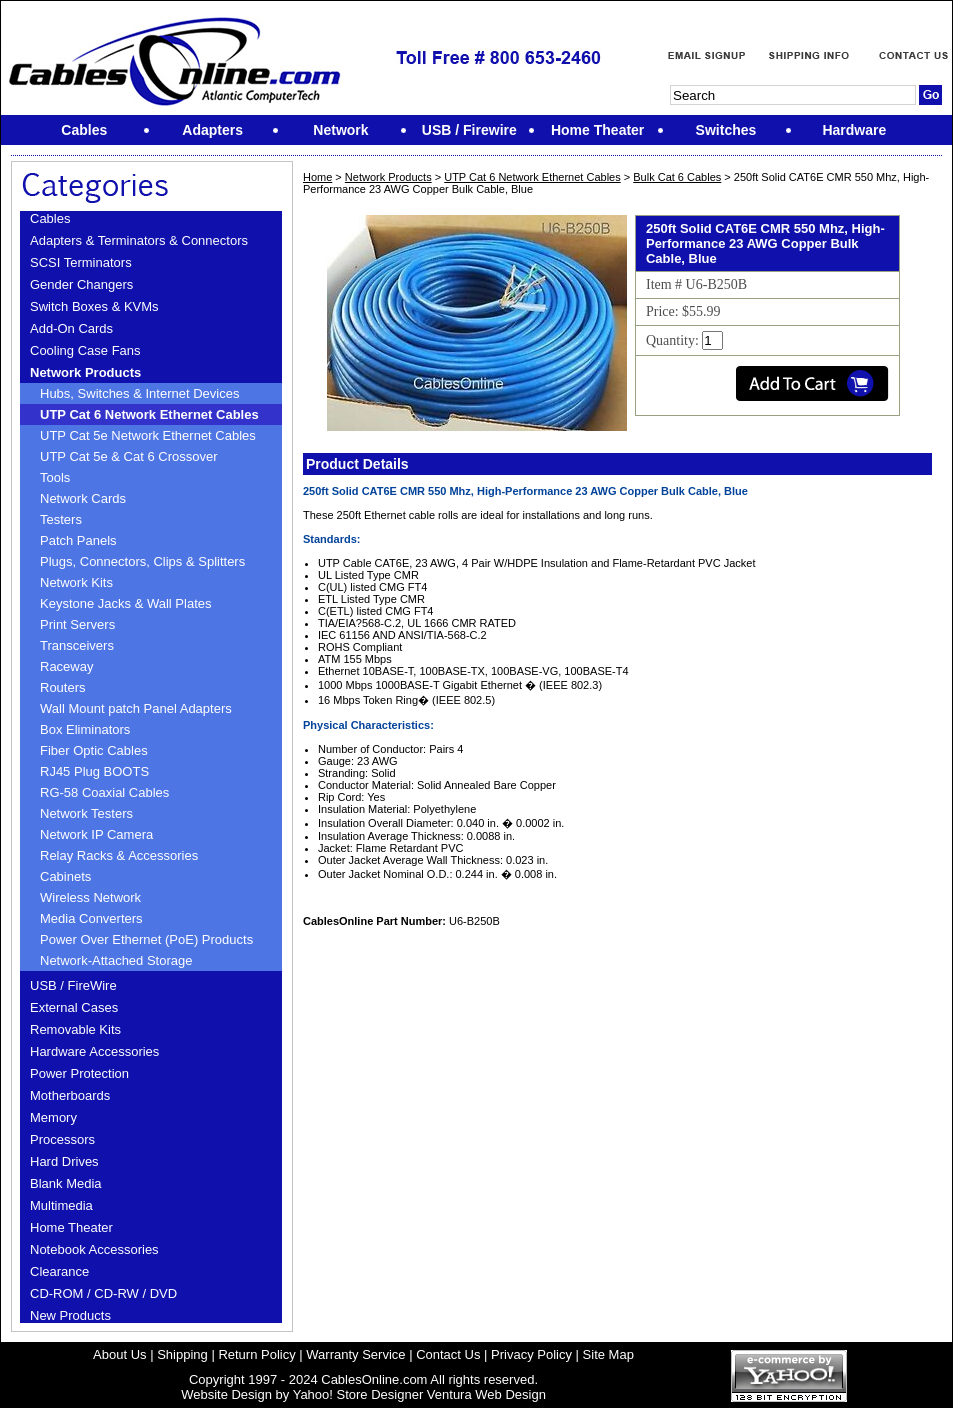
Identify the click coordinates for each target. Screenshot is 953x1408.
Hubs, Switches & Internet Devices (139, 393)
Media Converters (91, 918)
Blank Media (66, 1183)
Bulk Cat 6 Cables (677, 177)
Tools (55, 477)
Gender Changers (81, 284)
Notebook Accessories (94, 1249)
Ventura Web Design (486, 1394)
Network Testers (86, 813)
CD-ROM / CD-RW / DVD (103, 1293)
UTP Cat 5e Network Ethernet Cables (148, 435)
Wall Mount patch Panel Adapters (136, 708)
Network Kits (76, 582)
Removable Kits (75, 1029)
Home (317, 177)
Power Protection (79, 1073)
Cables (50, 218)
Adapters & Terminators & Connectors (139, 240)
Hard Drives (64, 1161)
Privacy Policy (531, 1354)
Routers (63, 687)
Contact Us (448, 1354)
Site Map (608, 1354)
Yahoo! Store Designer (358, 1394)
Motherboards (70, 1095)
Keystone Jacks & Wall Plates (125, 603)
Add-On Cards (71, 328)
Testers (61, 519)
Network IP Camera (96, 834)
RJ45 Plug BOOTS (94, 771)
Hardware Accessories (94, 1051)
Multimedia (61, 1205)
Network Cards (83, 498)
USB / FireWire (73, 985)
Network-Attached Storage (116, 960)
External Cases (74, 1007)
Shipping (182, 1354)
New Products (70, 1315)
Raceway (66, 666)
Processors (62, 1139)
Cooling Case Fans (85, 350)
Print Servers (77, 624)
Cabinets (65, 876)
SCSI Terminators (81, 262)
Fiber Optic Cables (94, 750)
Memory (53, 1117)
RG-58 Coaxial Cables (104, 792)
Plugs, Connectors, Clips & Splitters (142, 561)
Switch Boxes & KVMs (94, 306)
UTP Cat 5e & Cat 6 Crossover (129, 456)
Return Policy (256, 1354)
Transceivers (77, 645)
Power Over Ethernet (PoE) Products (146, 939)
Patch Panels (78, 540)
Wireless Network (90, 897)
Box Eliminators (85, 729)
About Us (119, 1354)
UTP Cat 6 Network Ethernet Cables (149, 414)
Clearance (59, 1271)
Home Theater (71, 1227)
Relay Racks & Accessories (119, 855)
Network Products (85, 372)
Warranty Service (355, 1354)
